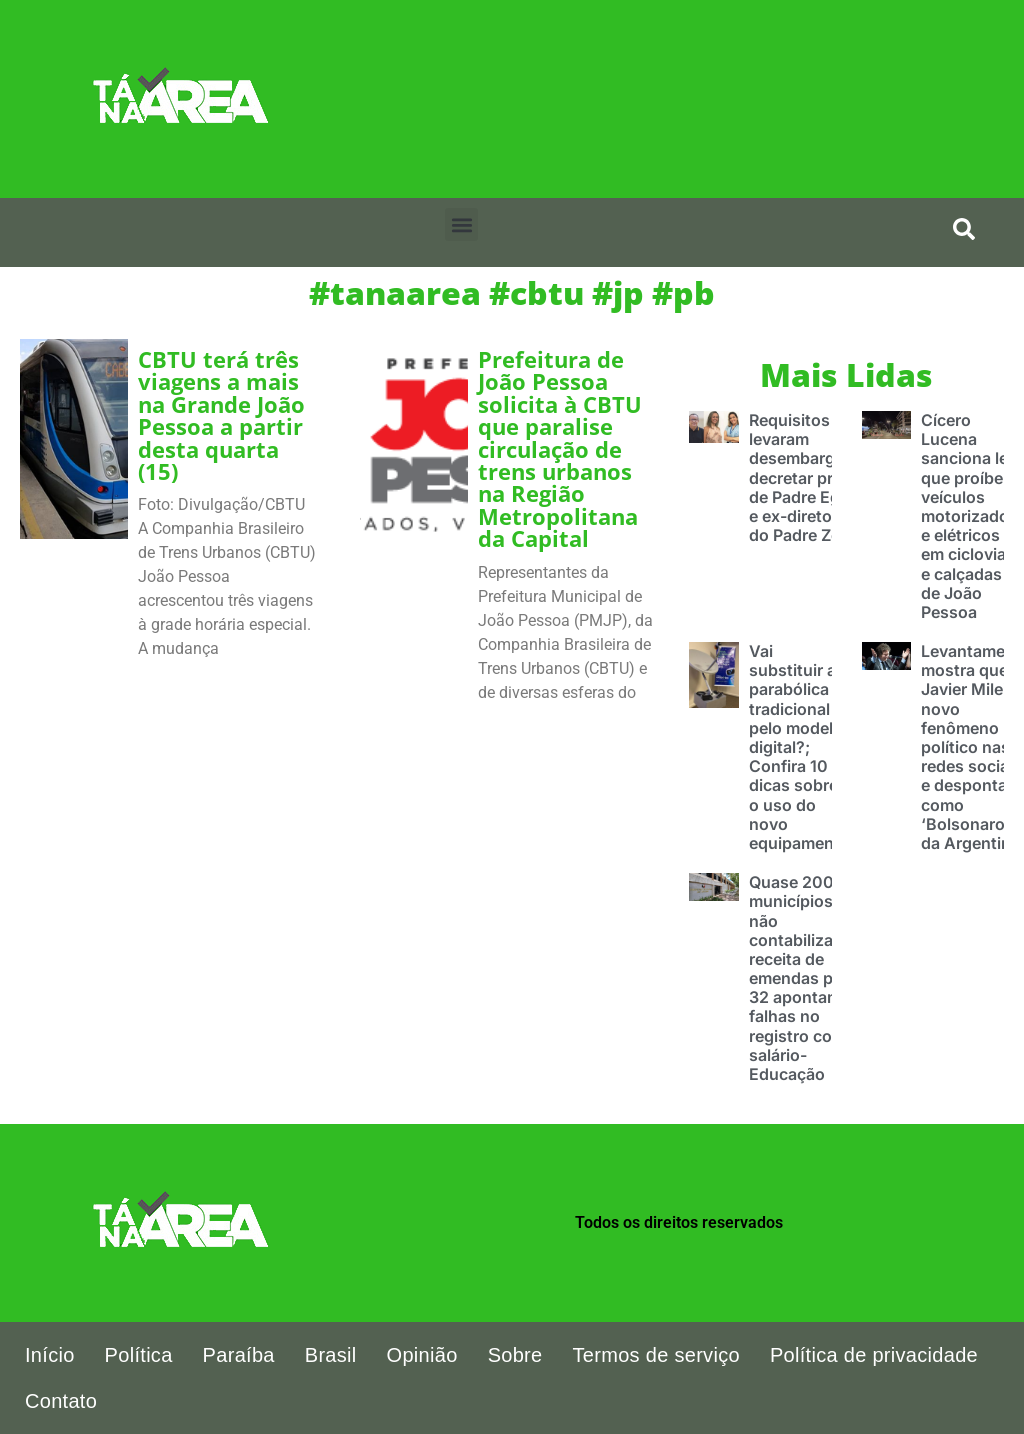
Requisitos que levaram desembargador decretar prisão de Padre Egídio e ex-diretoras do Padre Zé (809, 477)
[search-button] (964, 229)
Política (139, 1355)
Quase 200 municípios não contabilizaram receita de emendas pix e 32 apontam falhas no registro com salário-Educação (805, 978)
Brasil (331, 1355)
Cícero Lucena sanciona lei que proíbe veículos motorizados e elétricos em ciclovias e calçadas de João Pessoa (969, 516)
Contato (61, 1401)
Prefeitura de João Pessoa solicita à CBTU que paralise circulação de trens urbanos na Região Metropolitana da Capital (560, 449)
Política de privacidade (874, 1355)
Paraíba (239, 1355)
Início (50, 1355)
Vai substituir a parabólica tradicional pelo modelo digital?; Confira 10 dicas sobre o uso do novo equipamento (799, 747)
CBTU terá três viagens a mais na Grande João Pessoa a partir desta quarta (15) (221, 415)
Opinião (422, 1355)
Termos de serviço (656, 1355)
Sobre (515, 1355)
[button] (461, 224)
